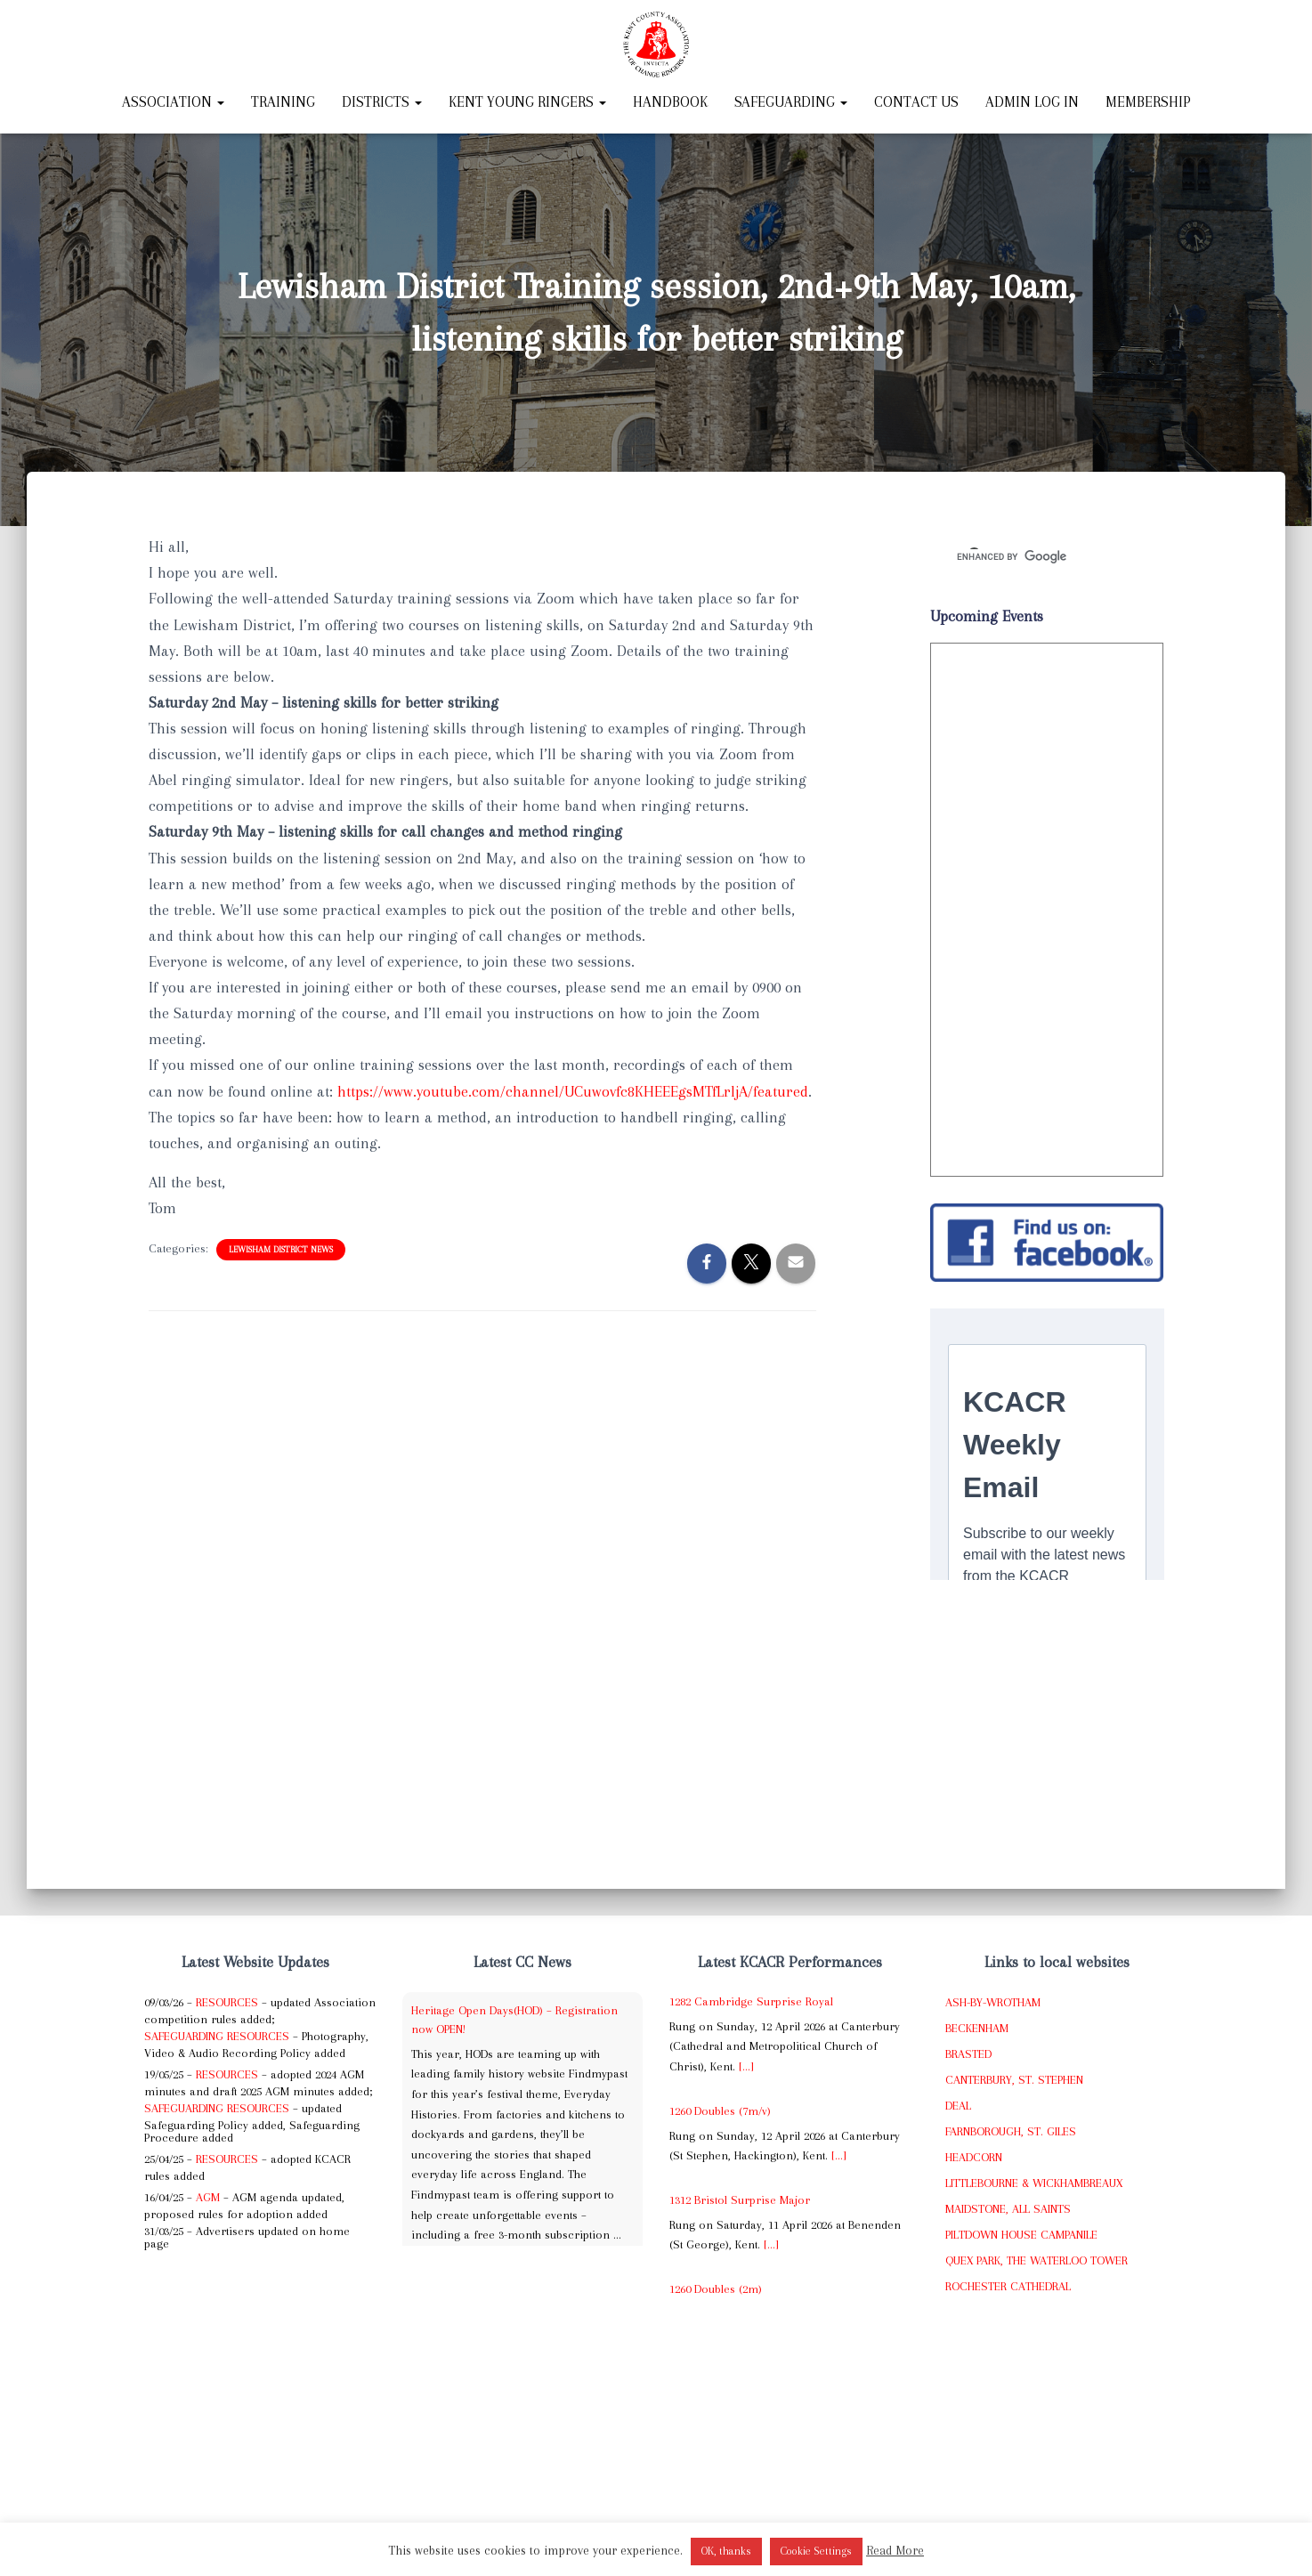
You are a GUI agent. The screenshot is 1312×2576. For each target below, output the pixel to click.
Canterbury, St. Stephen (1014, 2079)
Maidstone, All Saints (1008, 2209)
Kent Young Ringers (527, 101)
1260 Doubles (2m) (715, 2289)
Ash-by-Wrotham (993, 2002)
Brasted (968, 2054)
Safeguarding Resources (216, 2036)
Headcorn (973, 2157)
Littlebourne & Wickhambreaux (1033, 2183)
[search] (1026, 556)
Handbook (670, 101)
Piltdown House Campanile (1021, 2234)
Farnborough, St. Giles (1010, 2131)
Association (173, 101)
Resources (227, 2002)
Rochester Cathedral (1008, 2286)
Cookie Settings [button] (816, 2551)
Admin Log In (1032, 101)
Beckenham (976, 2028)
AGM (208, 2197)
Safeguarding (790, 101)
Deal (958, 2105)
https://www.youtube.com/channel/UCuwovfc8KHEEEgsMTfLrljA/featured (572, 1091)
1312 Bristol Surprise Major (739, 2200)
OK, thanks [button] (726, 2551)
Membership (1148, 101)
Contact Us (916, 101)
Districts (382, 101)
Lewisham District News (281, 1249)
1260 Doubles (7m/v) (720, 2111)
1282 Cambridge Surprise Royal (751, 2001)
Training (283, 101)
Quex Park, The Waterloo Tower (1036, 2260)
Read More (895, 2550)
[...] (746, 2066)
